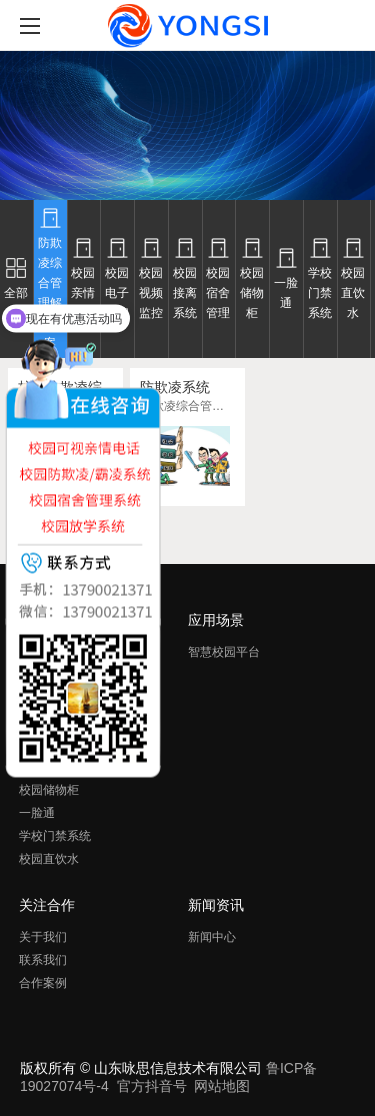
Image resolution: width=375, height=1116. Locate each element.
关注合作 (47, 905)
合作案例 (43, 983)
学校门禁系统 (55, 836)
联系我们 (43, 960)
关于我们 (43, 937)
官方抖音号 (152, 1086)
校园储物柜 (49, 790)
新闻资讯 (216, 905)
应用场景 (216, 620)
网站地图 (222, 1086)
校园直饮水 (49, 859)
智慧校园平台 (224, 652)
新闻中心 (212, 937)
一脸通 (37, 813)
